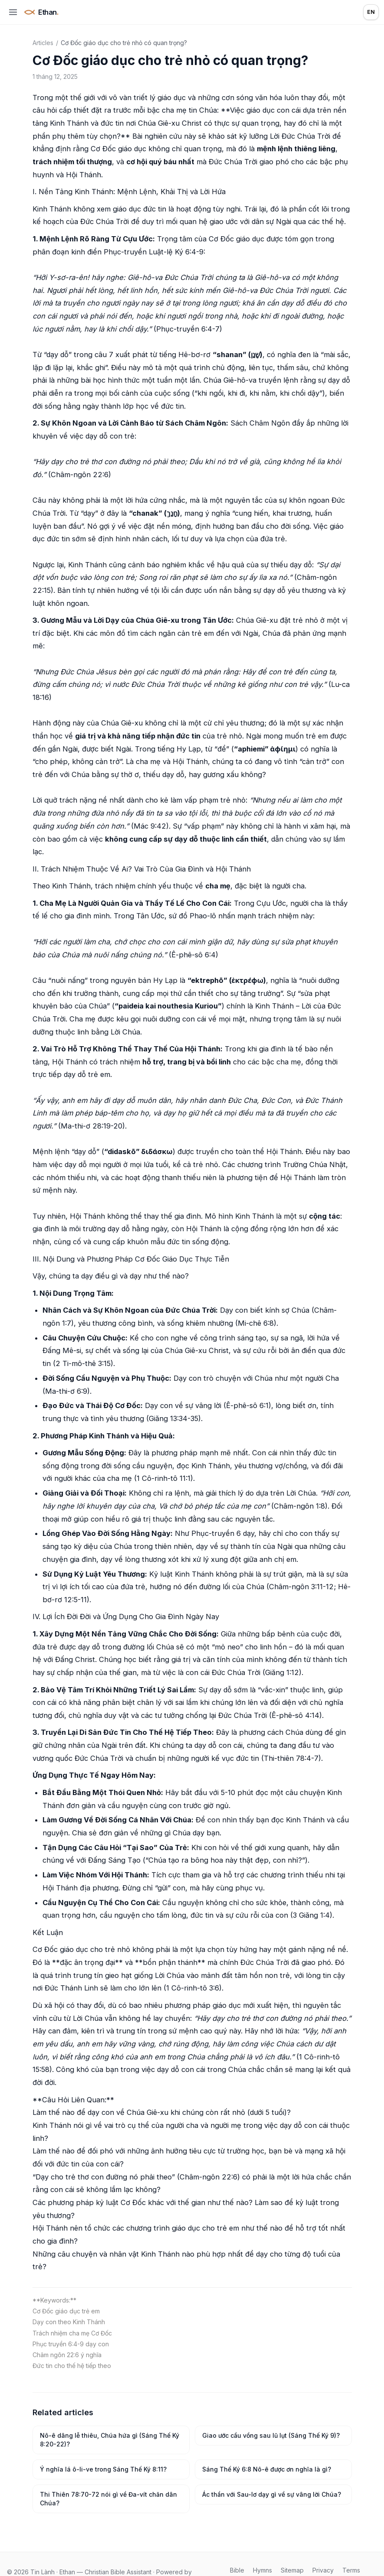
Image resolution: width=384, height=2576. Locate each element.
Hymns (262, 2570)
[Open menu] (13, 12)
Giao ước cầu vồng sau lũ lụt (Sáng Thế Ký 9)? (271, 2435)
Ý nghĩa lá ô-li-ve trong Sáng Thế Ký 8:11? (103, 2469)
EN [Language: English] (371, 12)
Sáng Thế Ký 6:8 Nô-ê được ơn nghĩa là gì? (266, 2469)
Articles (43, 42)
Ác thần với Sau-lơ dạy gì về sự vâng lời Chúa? (271, 2494)
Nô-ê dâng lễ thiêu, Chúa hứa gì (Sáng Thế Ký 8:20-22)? (109, 2440)
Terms (351, 2570)
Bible (237, 2570)
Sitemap (292, 2570)
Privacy (323, 2570)
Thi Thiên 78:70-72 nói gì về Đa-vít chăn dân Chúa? (108, 2499)
